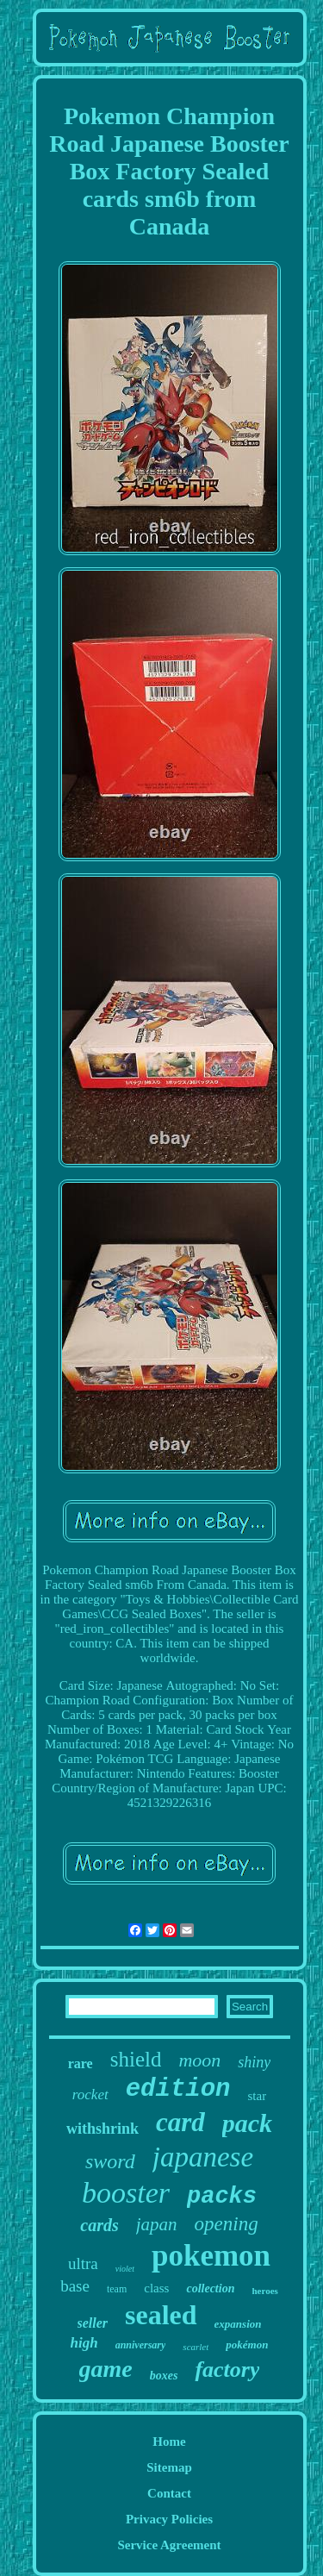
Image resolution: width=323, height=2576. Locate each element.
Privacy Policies (169, 2519)
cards (99, 2225)
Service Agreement (169, 2545)
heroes (264, 2290)
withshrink (102, 2128)
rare (80, 2063)
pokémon (247, 2344)
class (156, 2288)
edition (178, 2089)
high (84, 2343)
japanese (202, 2157)
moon (199, 2060)
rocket (90, 2094)
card (180, 2122)
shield (136, 2059)
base (75, 2286)
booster (126, 2193)
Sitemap (169, 2467)
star (257, 2096)
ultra (83, 2263)
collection (210, 2288)
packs (222, 2197)
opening (226, 2224)
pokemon (211, 2256)
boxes (164, 2375)
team (117, 2289)
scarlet (195, 2347)
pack (247, 2123)
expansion (238, 2323)
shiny (254, 2062)
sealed (161, 2314)
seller (93, 2323)
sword (110, 2161)
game (106, 2368)
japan (156, 2224)
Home (168, 2441)
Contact (169, 2493)
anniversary (140, 2345)
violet (124, 2268)
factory (227, 2369)
